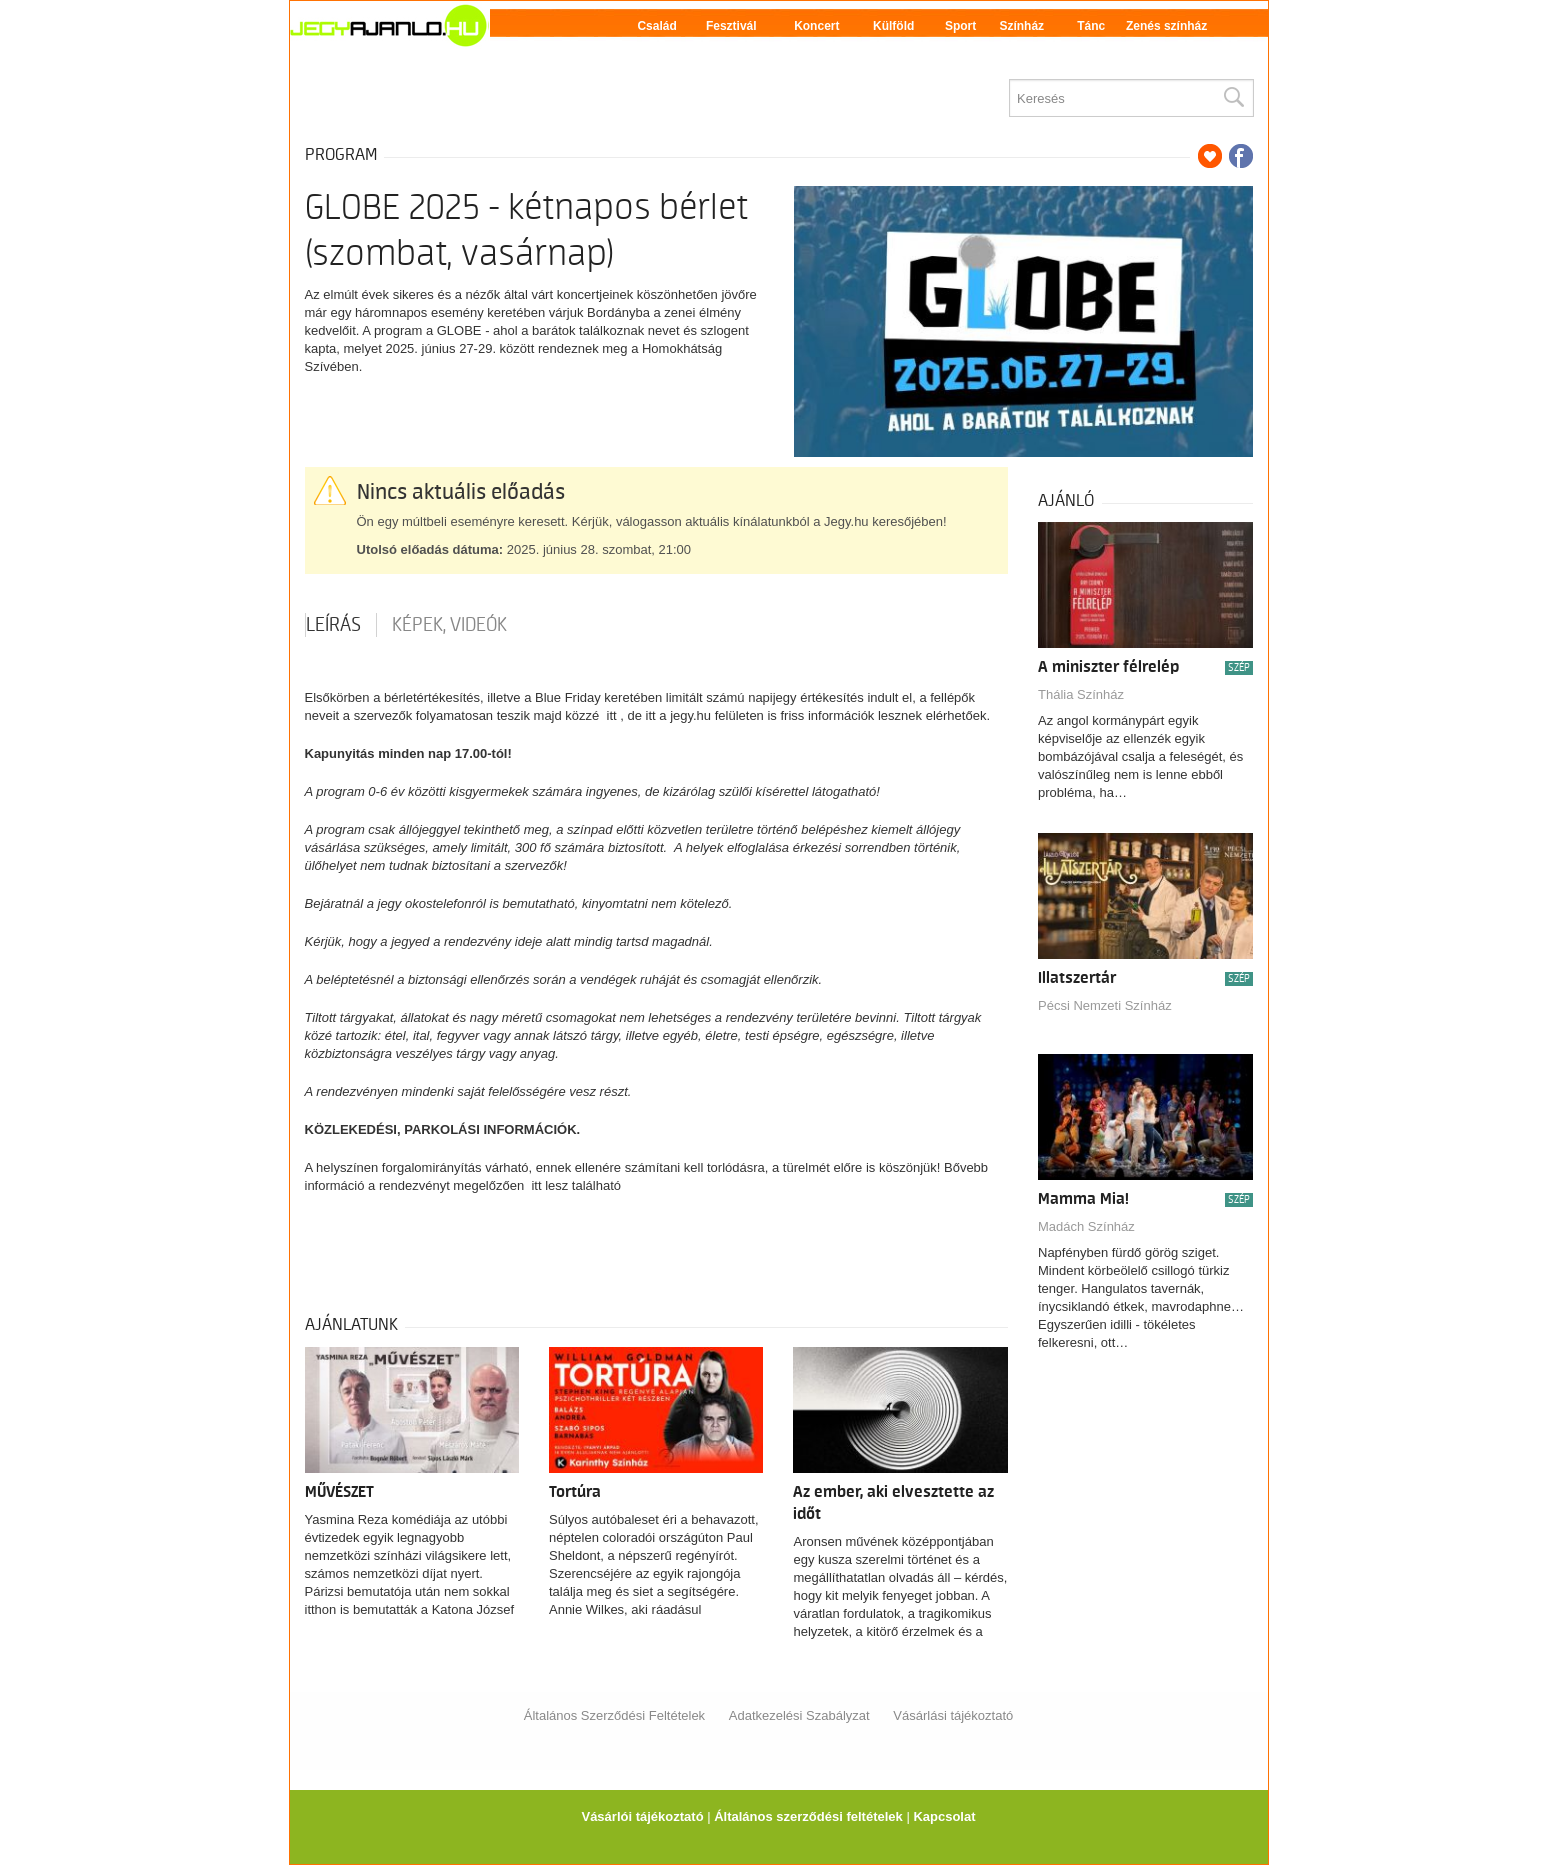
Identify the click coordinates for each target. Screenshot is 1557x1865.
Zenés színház (1166, 26)
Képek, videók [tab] (449, 625)
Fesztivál (731, 26)
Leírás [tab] (333, 625)
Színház (1021, 26)
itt (612, 715)
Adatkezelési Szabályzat (799, 1715)
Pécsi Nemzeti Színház (1105, 1005)
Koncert (816, 26)
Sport (960, 26)
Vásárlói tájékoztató (642, 1816)
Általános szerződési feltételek (808, 1816)
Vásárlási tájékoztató (953, 1715)
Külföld (893, 26)
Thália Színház (1081, 694)
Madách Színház (1086, 1226)
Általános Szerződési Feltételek (614, 1715)
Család (656, 26)
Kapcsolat (944, 1816)
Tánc (1091, 26)
